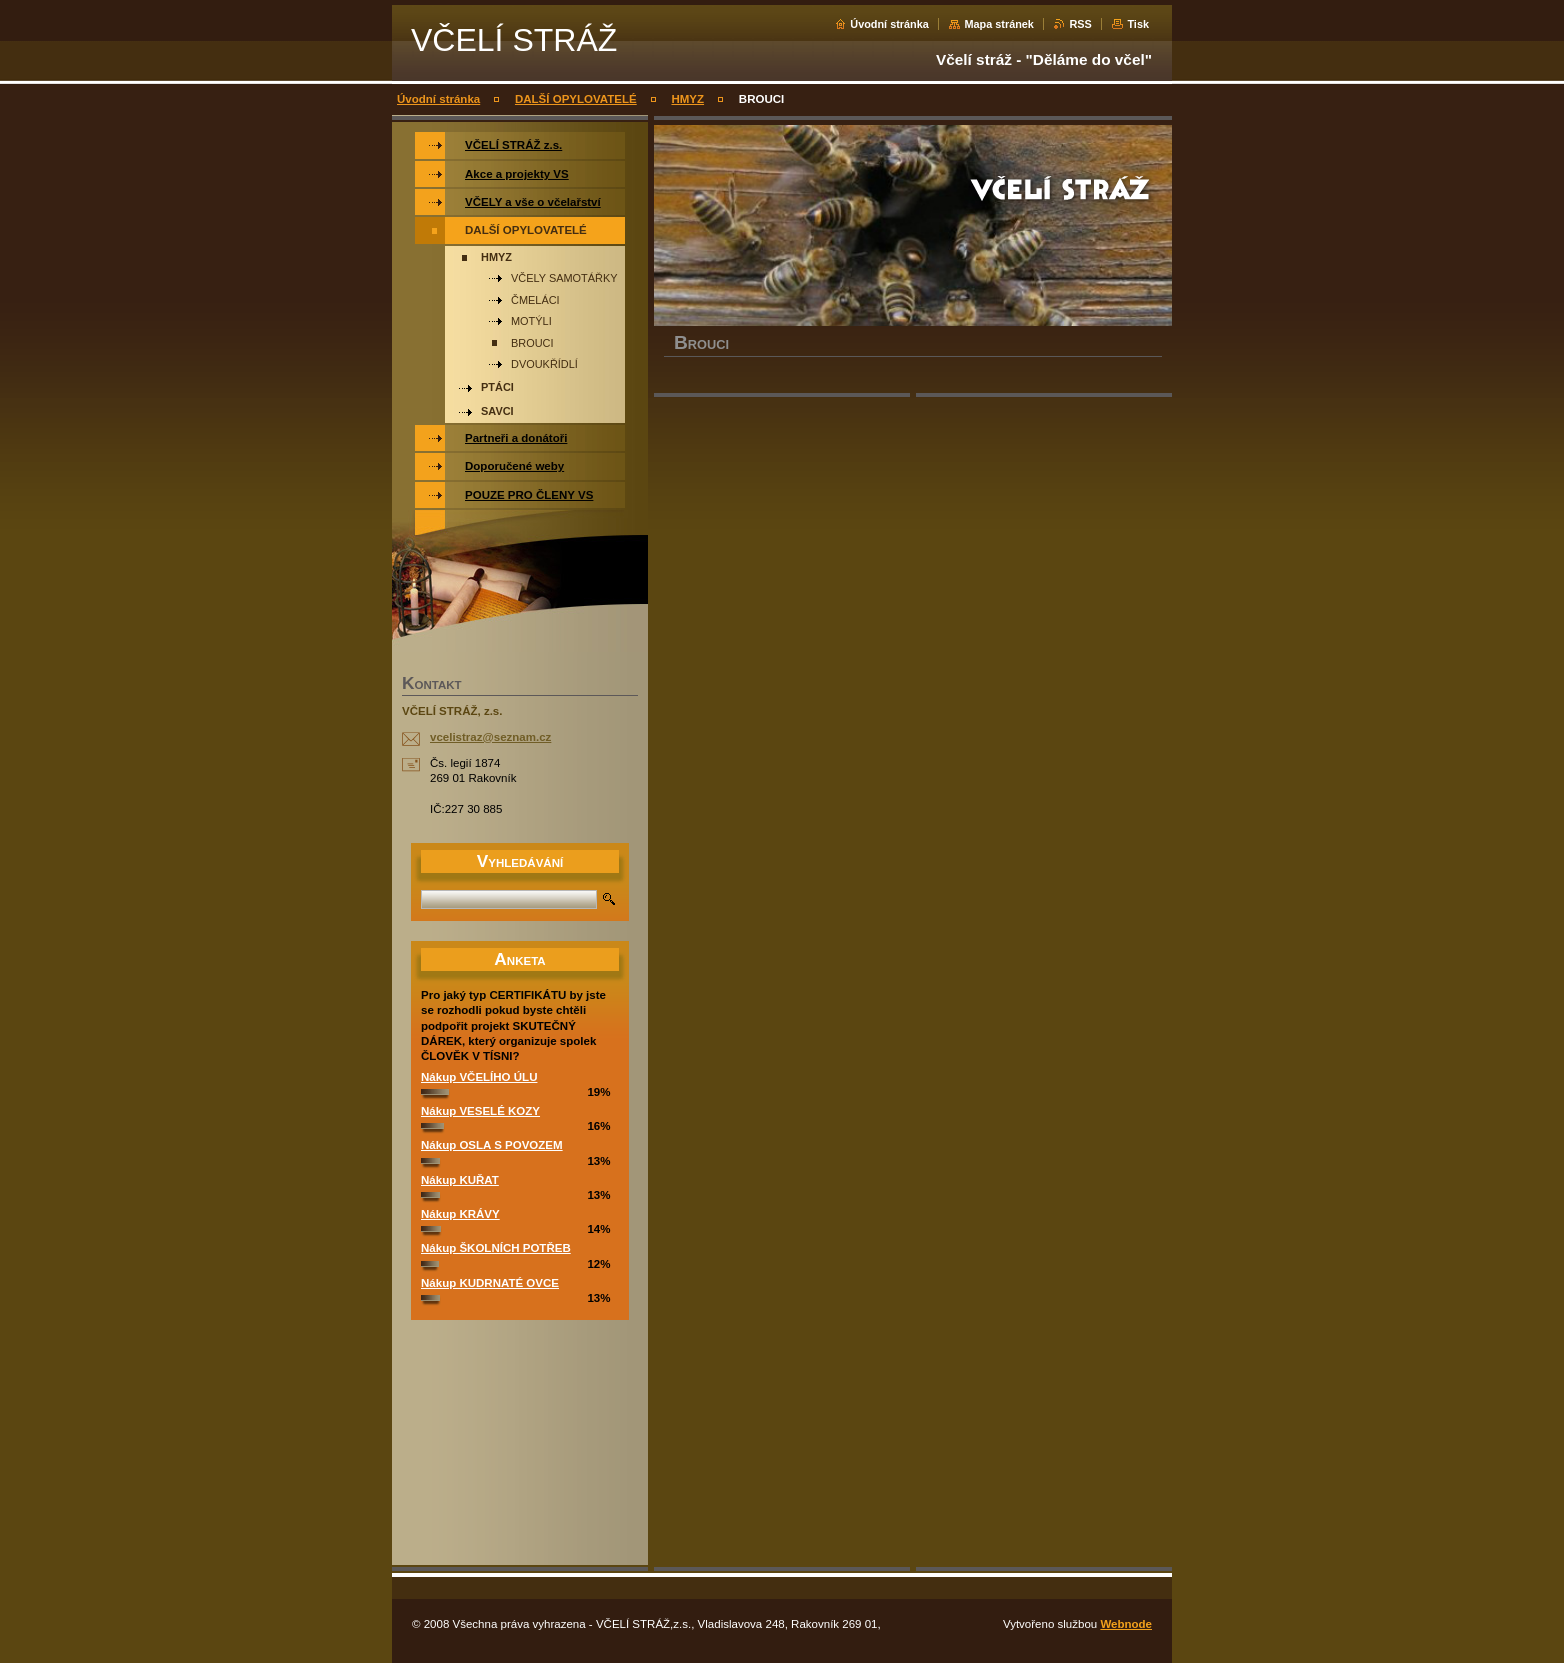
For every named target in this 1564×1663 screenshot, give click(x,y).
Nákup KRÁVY (460, 1214)
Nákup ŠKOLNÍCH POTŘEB (496, 1248)
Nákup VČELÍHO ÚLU (479, 1077)
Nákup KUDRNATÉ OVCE (490, 1283)
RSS (1080, 24)
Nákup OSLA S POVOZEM (492, 1145)
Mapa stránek (999, 24)
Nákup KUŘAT (460, 1180)
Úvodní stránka (889, 24)
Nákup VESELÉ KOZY (480, 1111)
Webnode (1126, 1624)
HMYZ (687, 99)
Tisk (1138, 24)
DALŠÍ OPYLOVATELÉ (576, 99)
